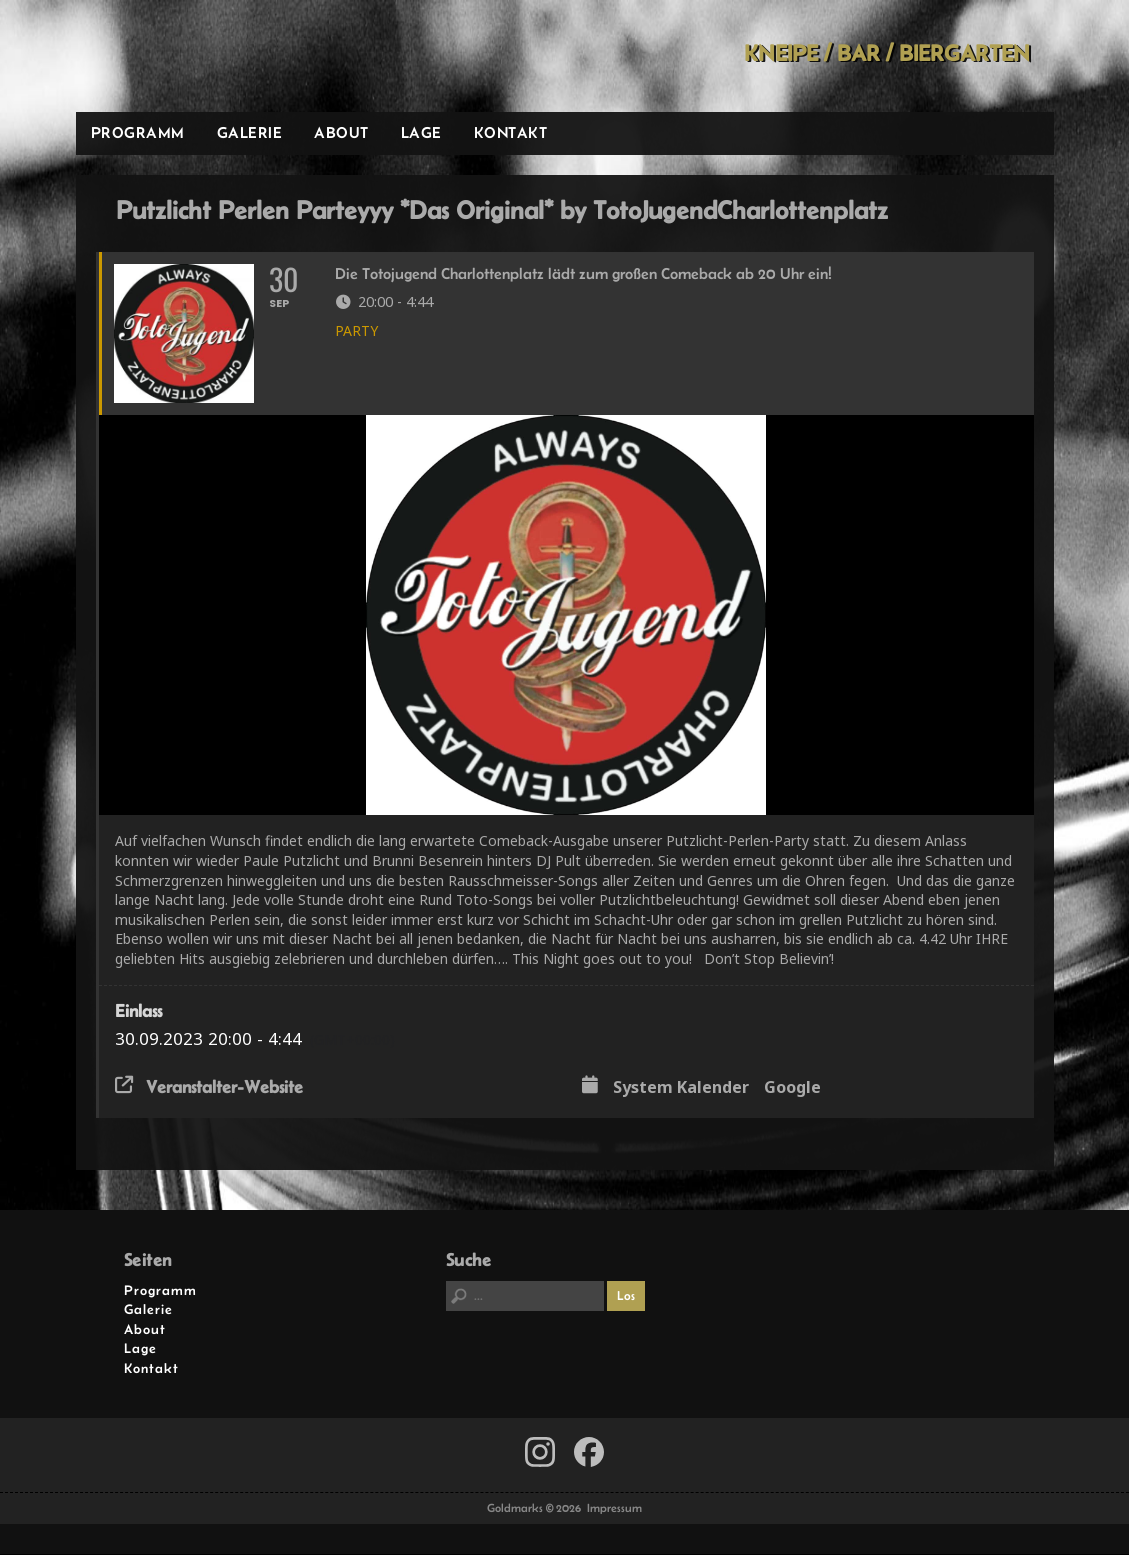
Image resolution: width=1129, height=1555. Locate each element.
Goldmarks (218, 56)
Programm (138, 132)
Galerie (250, 132)
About (341, 132)
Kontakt (511, 132)
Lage (421, 132)
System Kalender (681, 1089)
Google (792, 1089)
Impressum (614, 1509)
